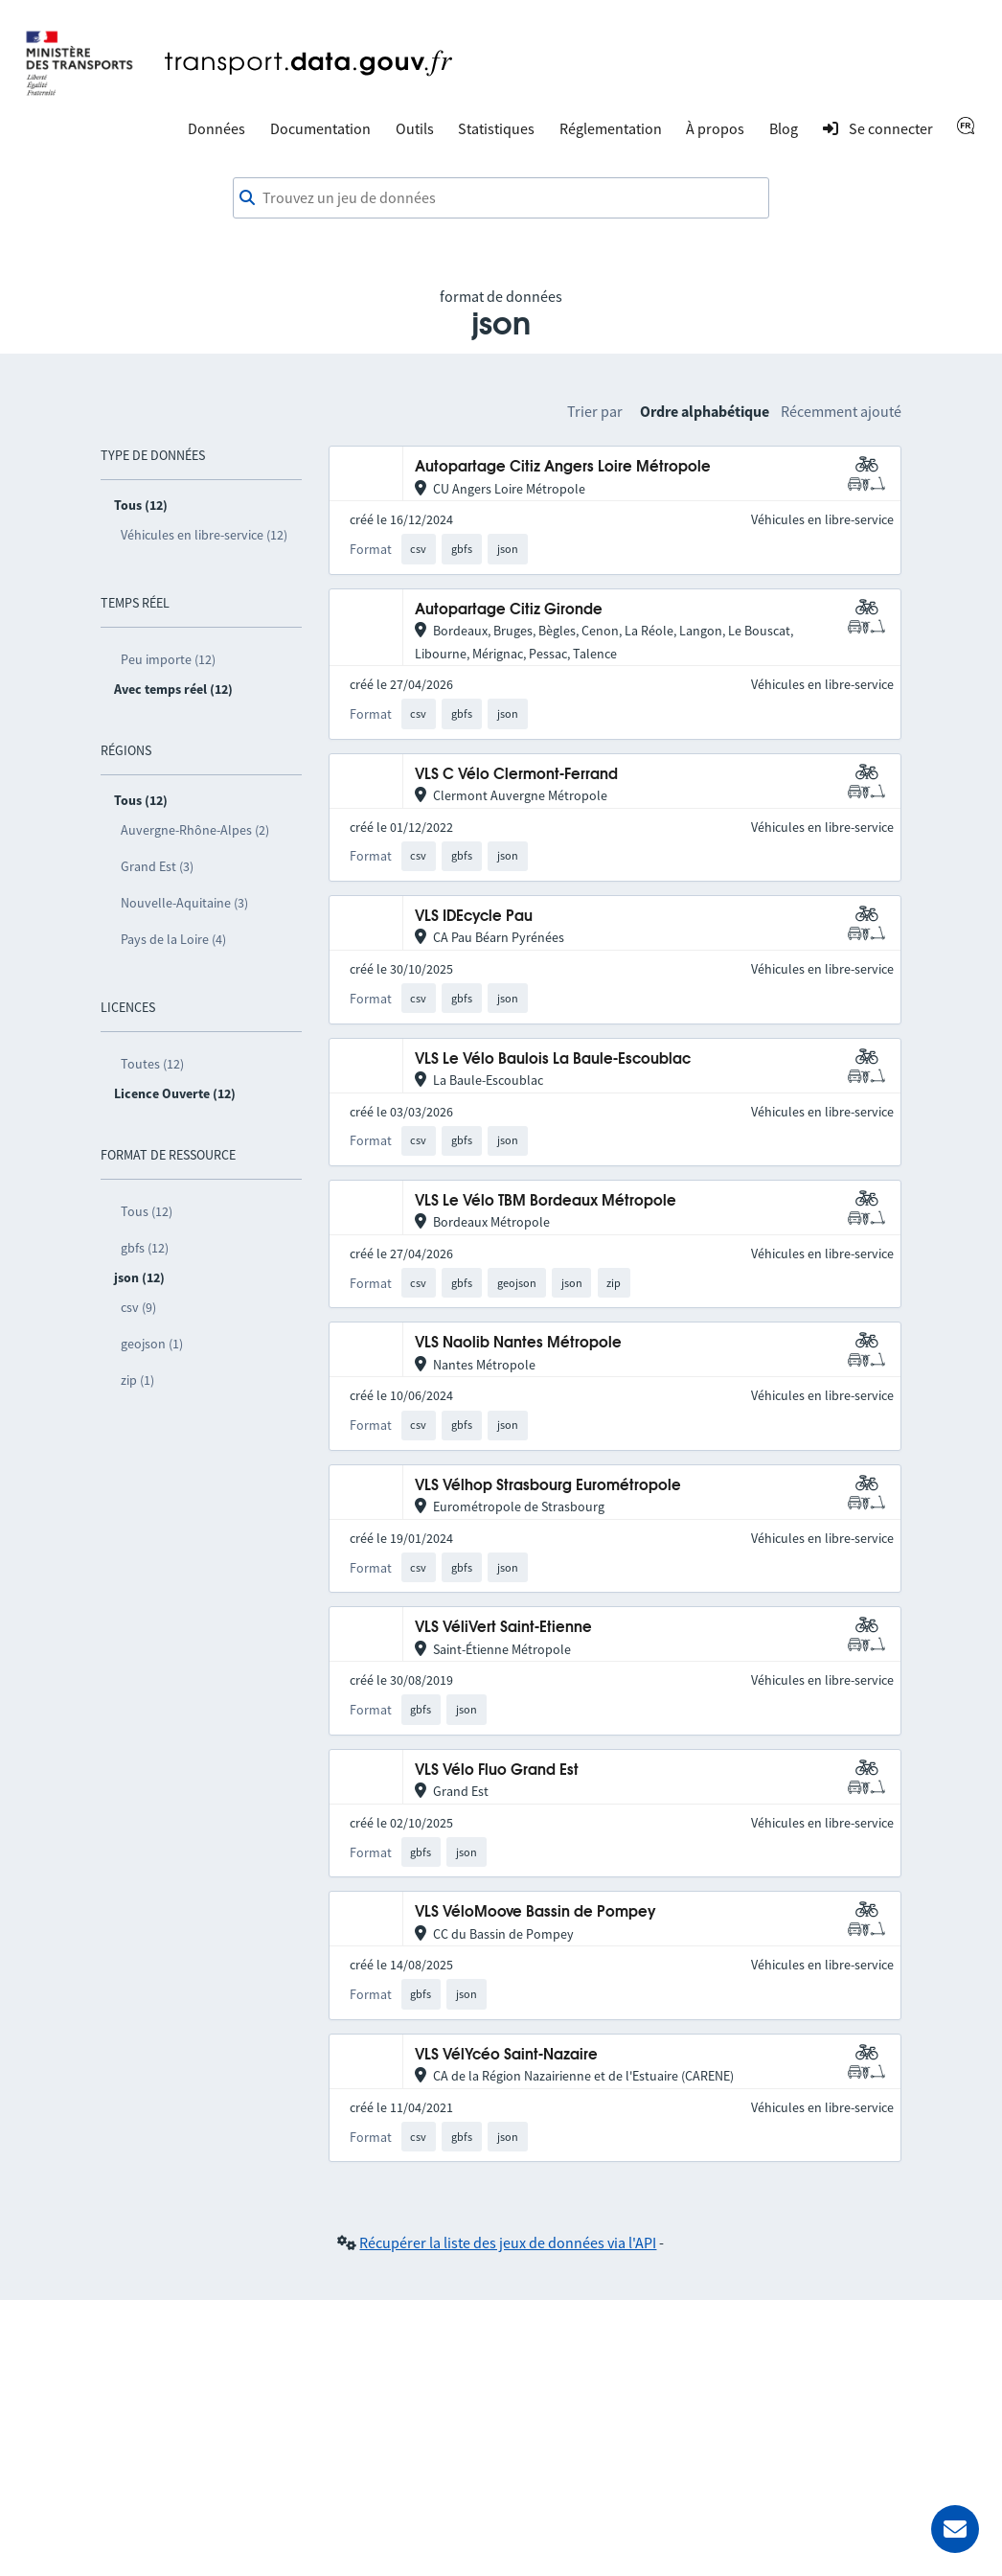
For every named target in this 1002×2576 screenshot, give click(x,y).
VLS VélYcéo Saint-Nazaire (506, 2055)
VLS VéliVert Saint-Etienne (503, 1628)
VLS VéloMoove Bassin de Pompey (535, 1912)
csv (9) (138, 1307)
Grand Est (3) (157, 866)
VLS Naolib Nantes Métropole (518, 1343)
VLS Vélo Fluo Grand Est (497, 1770)
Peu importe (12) (168, 659)
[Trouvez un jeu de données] (501, 198)
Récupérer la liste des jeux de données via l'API (507, 2242)
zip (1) (137, 1380)
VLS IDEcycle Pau (474, 916)
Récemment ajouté (841, 411)
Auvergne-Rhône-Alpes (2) (195, 830)
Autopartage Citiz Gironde (509, 610)
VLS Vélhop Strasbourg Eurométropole (548, 1486)
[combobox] (501, 198)
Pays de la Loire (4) (173, 939)
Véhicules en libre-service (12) (204, 534)
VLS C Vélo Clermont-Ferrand (516, 775)
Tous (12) (146, 1211)
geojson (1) (152, 1343)
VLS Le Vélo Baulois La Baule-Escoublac (553, 1059)
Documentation (320, 128)
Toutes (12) (152, 1063)
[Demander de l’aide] (955, 2529)
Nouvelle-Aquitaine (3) (184, 902)
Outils (415, 128)
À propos (715, 128)
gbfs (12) (145, 1247)
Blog (783, 128)
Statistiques (496, 128)
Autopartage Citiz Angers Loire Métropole (563, 467)
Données (216, 128)
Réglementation (610, 128)
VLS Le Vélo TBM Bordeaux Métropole (545, 1201)
